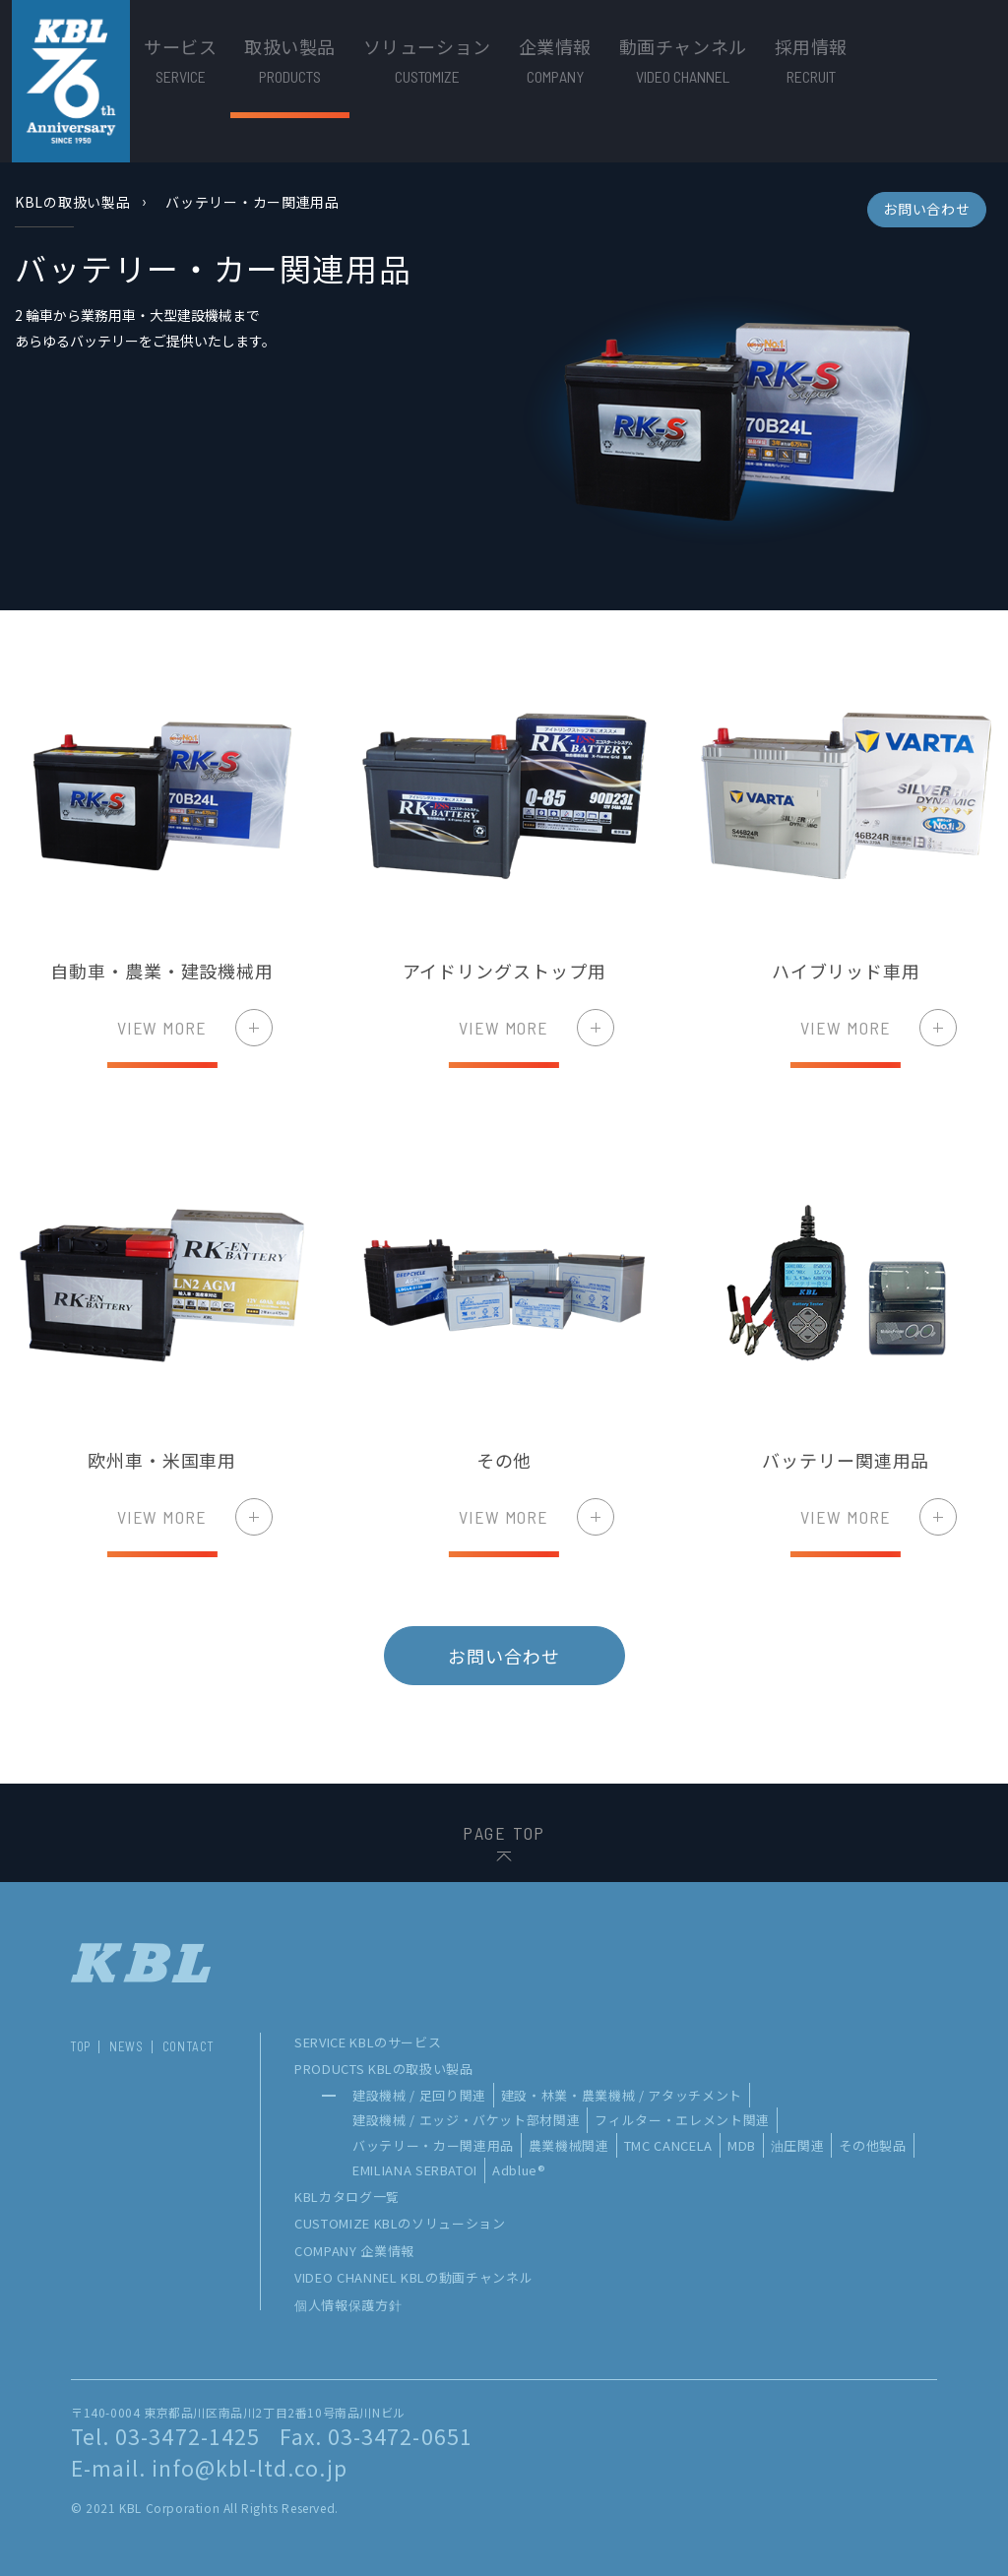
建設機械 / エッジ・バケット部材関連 (466, 2119)
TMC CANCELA (668, 2145)
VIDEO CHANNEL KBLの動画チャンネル (413, 2277)
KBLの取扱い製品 (72, 202)
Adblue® (519, 2170)
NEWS (126, 2047)
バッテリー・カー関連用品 (433, 2145)
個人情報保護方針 (348, 2304)
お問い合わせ (926, 209)
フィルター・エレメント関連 (682, 2119)
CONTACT (189, 2047)
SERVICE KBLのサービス (367, 2042)
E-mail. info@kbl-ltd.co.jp (209, 2467)
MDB (741, 2145)
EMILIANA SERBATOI (414, 2170)
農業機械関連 (569, 2145)
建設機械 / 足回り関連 (419, 2095)
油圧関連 (798, 2145)
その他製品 (872, 2145)
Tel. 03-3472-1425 (165, 2436)
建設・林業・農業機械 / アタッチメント (621, 2095)
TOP (80, 2047)
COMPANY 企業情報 (354, 2250)
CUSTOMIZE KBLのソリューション (400, 2223)
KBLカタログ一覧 (347, 2196)
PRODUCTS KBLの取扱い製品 (383, 2068)
